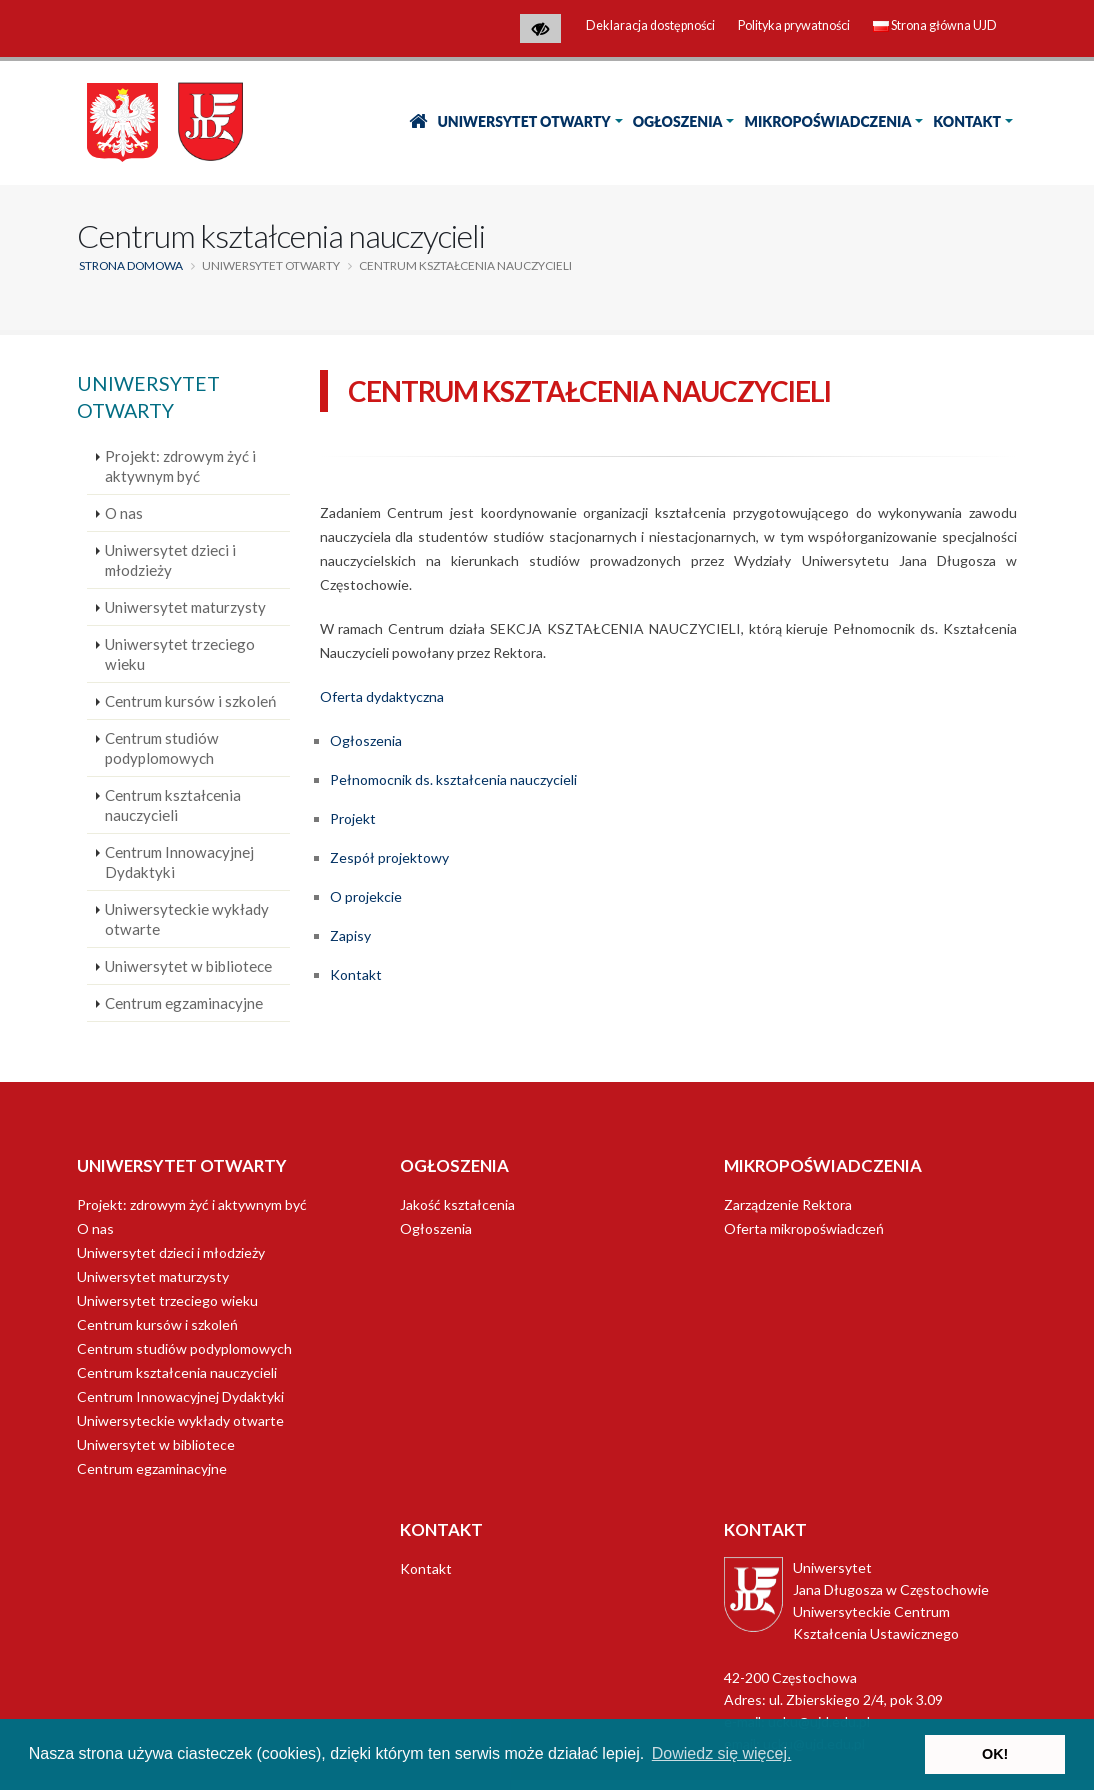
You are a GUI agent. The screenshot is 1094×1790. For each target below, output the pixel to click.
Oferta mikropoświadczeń (804, 1228)
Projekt (353, 818)
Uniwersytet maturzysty (185, 607)
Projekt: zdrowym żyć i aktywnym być (180, 466)
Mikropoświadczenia (827, 121)
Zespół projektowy (389, 857)
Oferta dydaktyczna (382, 696)
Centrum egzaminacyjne (184, 1003)
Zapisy (350, 935)
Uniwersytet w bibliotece (188, 966)
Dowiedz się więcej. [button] (722, 1753)
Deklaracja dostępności (650, 25)
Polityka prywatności (794, 25)
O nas (124, 513)
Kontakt (967, 121)
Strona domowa (131, 265)
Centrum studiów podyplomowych (162, 748)
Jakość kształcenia (457, 1204)
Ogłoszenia (678, 121)
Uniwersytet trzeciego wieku (180, 654)
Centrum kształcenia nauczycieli (173, 805)
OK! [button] (995, 1754)
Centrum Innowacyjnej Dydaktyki (179, 862)
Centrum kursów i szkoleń (190, 701)
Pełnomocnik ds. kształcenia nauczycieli (453, 779)
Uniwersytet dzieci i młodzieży (170, 560)
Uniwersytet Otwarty (523, 121)
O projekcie (366, 896)
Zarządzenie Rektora (788, 1204)
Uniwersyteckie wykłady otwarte (187, 919)
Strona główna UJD (935, 25)
